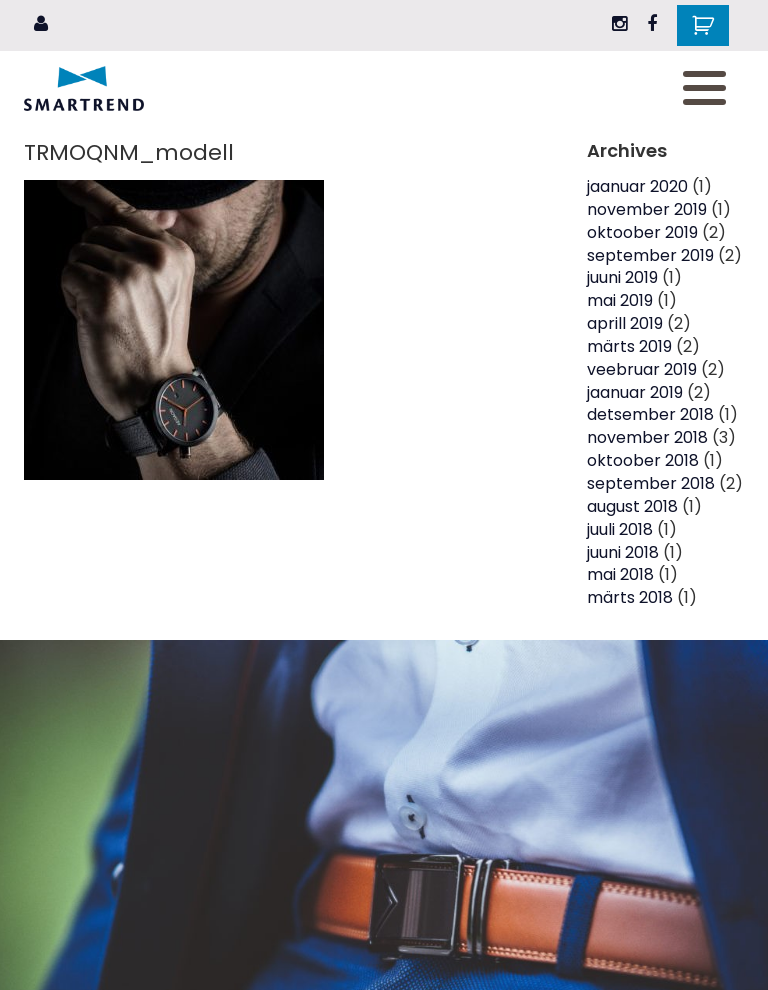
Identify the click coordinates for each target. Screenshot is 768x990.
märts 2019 (629, 346)
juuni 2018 (623, 552)
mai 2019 (620, 300)
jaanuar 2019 (635, 392)
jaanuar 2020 (637, 186)
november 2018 (647, 437)
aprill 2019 (625, 323)
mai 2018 (620, 574)
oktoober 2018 (643, 460)
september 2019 (650, 255)
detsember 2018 (650, 414)
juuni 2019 (622, 277)
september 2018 (651, 483)
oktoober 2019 (642, 232)
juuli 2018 (620, 529)
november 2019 (647, 209)
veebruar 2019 (642, 369)
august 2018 (632, 506)
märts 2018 (630, 597)
